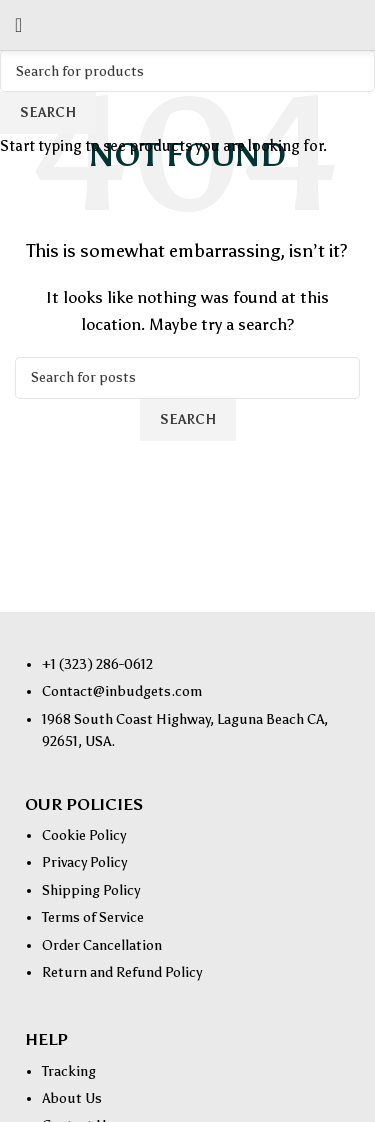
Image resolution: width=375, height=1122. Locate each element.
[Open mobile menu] (18, 25)
